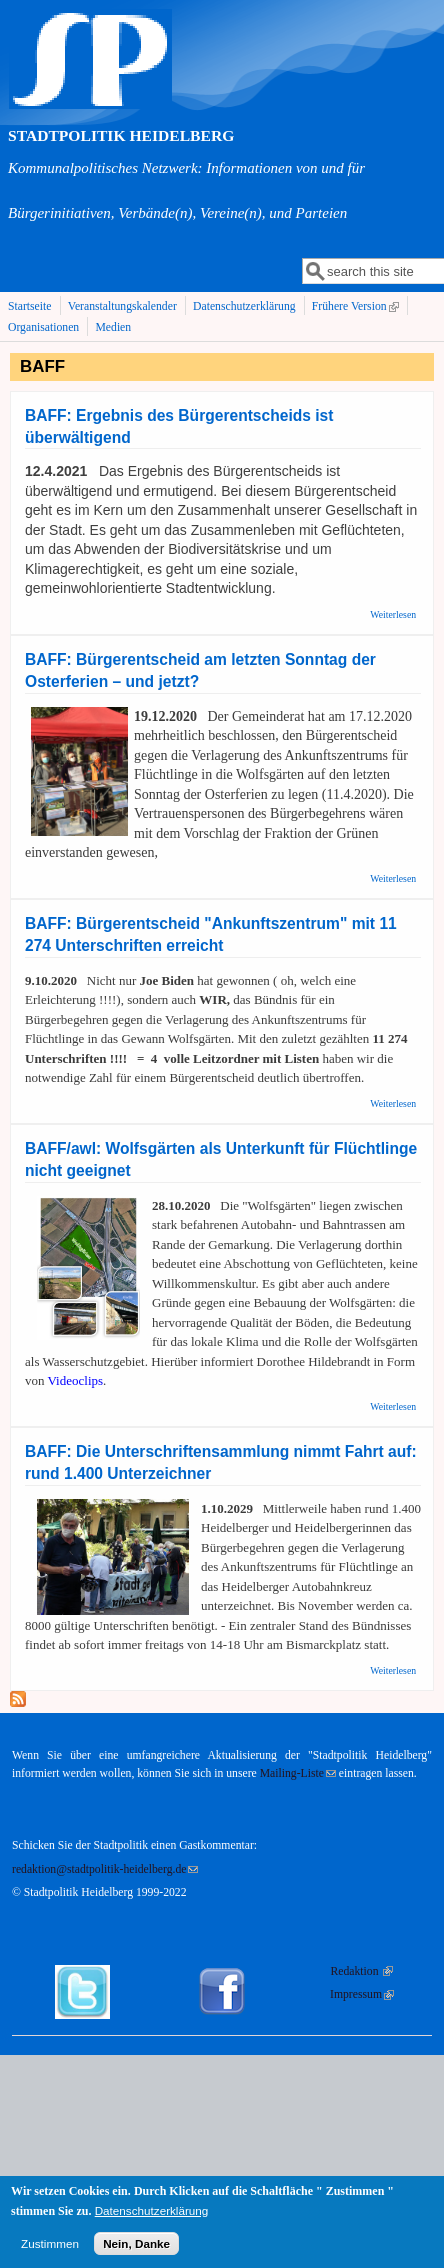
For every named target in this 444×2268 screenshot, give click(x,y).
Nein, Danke (136, 2249)
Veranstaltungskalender (122, 306)
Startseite (30, 306)
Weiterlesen (393, 614)
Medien (113, 327)
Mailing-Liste (298, 1773)
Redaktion (362, 1971)
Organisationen (43, 327)
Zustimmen (50, 2249)
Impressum (362, 1994)
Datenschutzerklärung (244, 306)
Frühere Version (357, 307)
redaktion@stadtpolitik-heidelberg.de (105, 1869)
